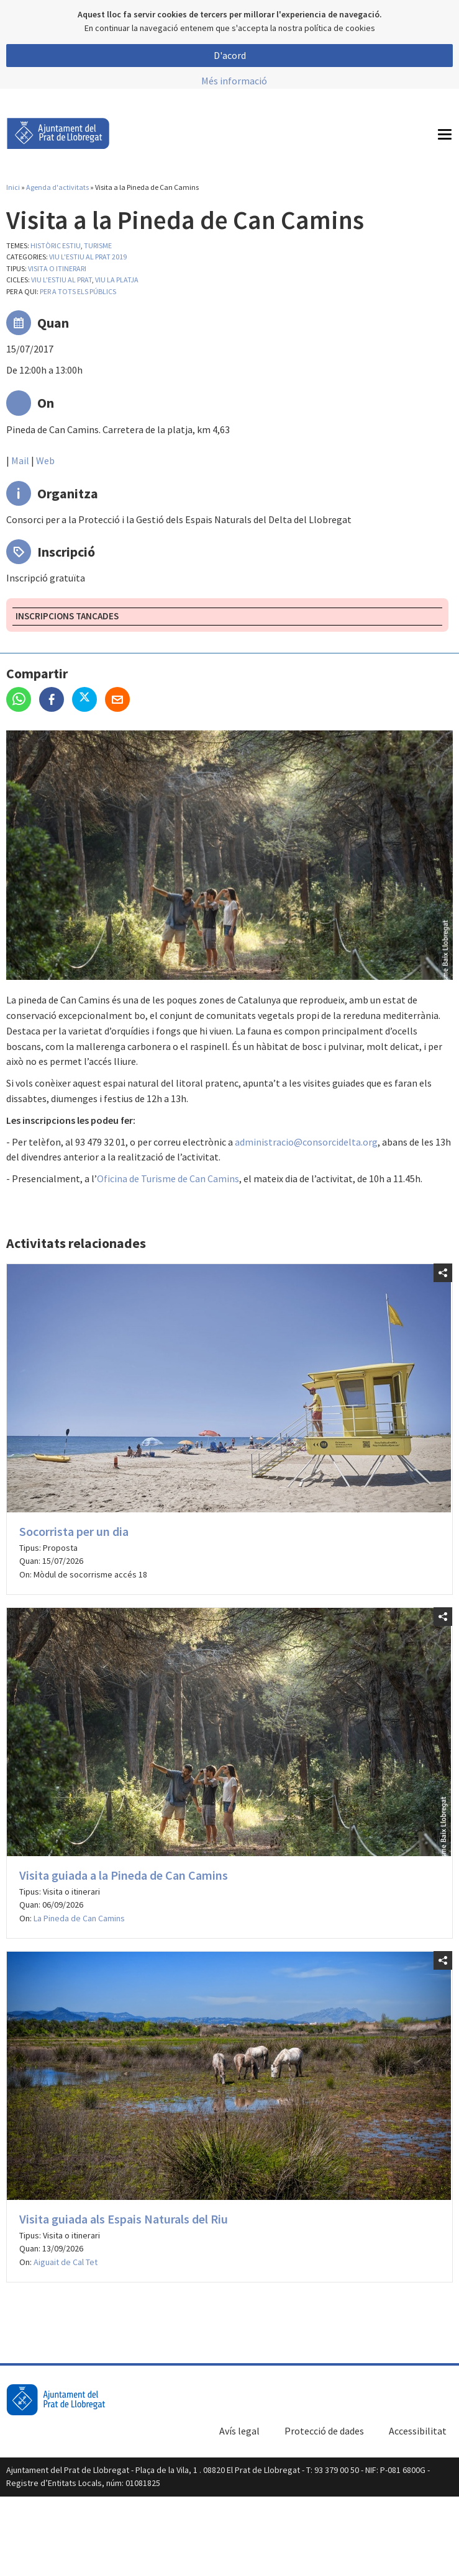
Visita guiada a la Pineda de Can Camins (123, 1875)
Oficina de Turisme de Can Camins (168, 1178)
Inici (13, 187)
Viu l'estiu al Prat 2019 (88, 256)
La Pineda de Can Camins (79, 1918)
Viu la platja (117, 279)
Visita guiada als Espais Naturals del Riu (123, 2219)
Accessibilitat (418, 2431)
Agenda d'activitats (57, 187)
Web (45, 460)
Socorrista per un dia (74, 1531)
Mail (20, 460)
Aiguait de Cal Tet (66, 2262)
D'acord (230, 55)
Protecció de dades (324, 2431)
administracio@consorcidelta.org (306, 1142)
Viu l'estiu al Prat (61, 279)
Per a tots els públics (78, 291)
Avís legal (239, 2431)
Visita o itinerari (57, 268)
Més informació (234, 80)
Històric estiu (55, 245)
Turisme (98, 245)
